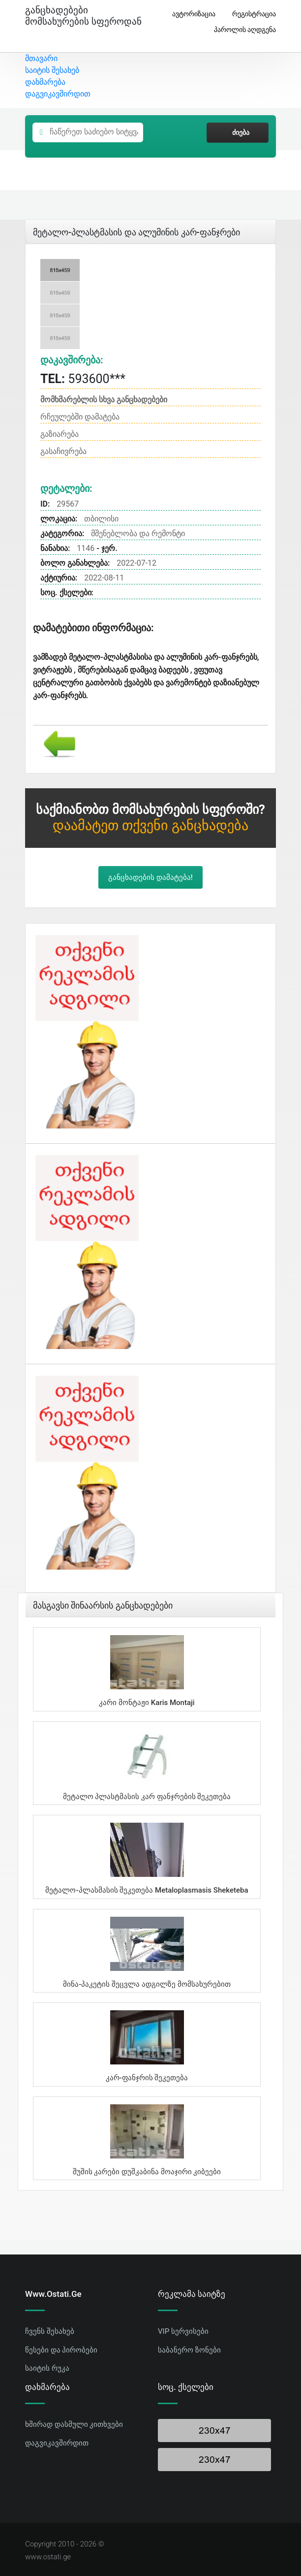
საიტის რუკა (47, 2368)
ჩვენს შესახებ (49, 2331)
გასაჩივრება (63, 451)
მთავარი (41, 58)
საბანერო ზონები (189, 2350)
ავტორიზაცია (190, 14)
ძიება (237, 132)
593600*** (82, 379)
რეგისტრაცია (250, 14)
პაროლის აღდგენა (241, 30)
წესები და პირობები (61, 2350)
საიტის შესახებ (52, 70)
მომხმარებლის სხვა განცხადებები (103, 399)
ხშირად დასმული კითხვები (74, 2424)
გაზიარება (59, 434)
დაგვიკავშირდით (57, 93)
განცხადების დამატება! (150, 877)
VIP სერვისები (183, 2331)
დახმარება (45, 82)
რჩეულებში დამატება (80, 416)
